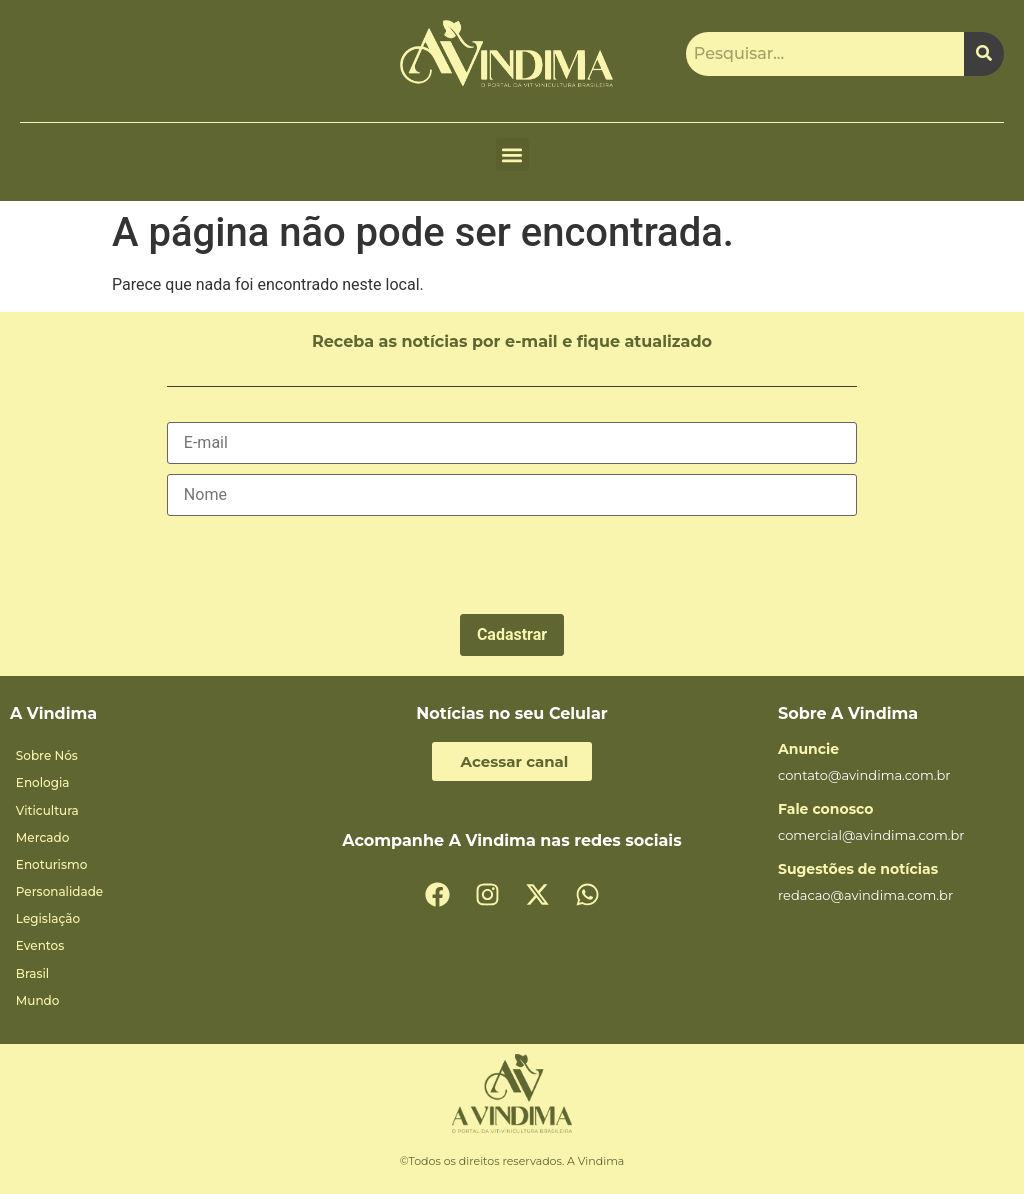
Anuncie (808, 749)
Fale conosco (825, 809)
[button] (512, 154)
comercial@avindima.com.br (871, 835)
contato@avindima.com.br (864, 775)
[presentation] (319, 565)
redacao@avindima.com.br (865, 895)
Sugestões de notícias (858, 869)
